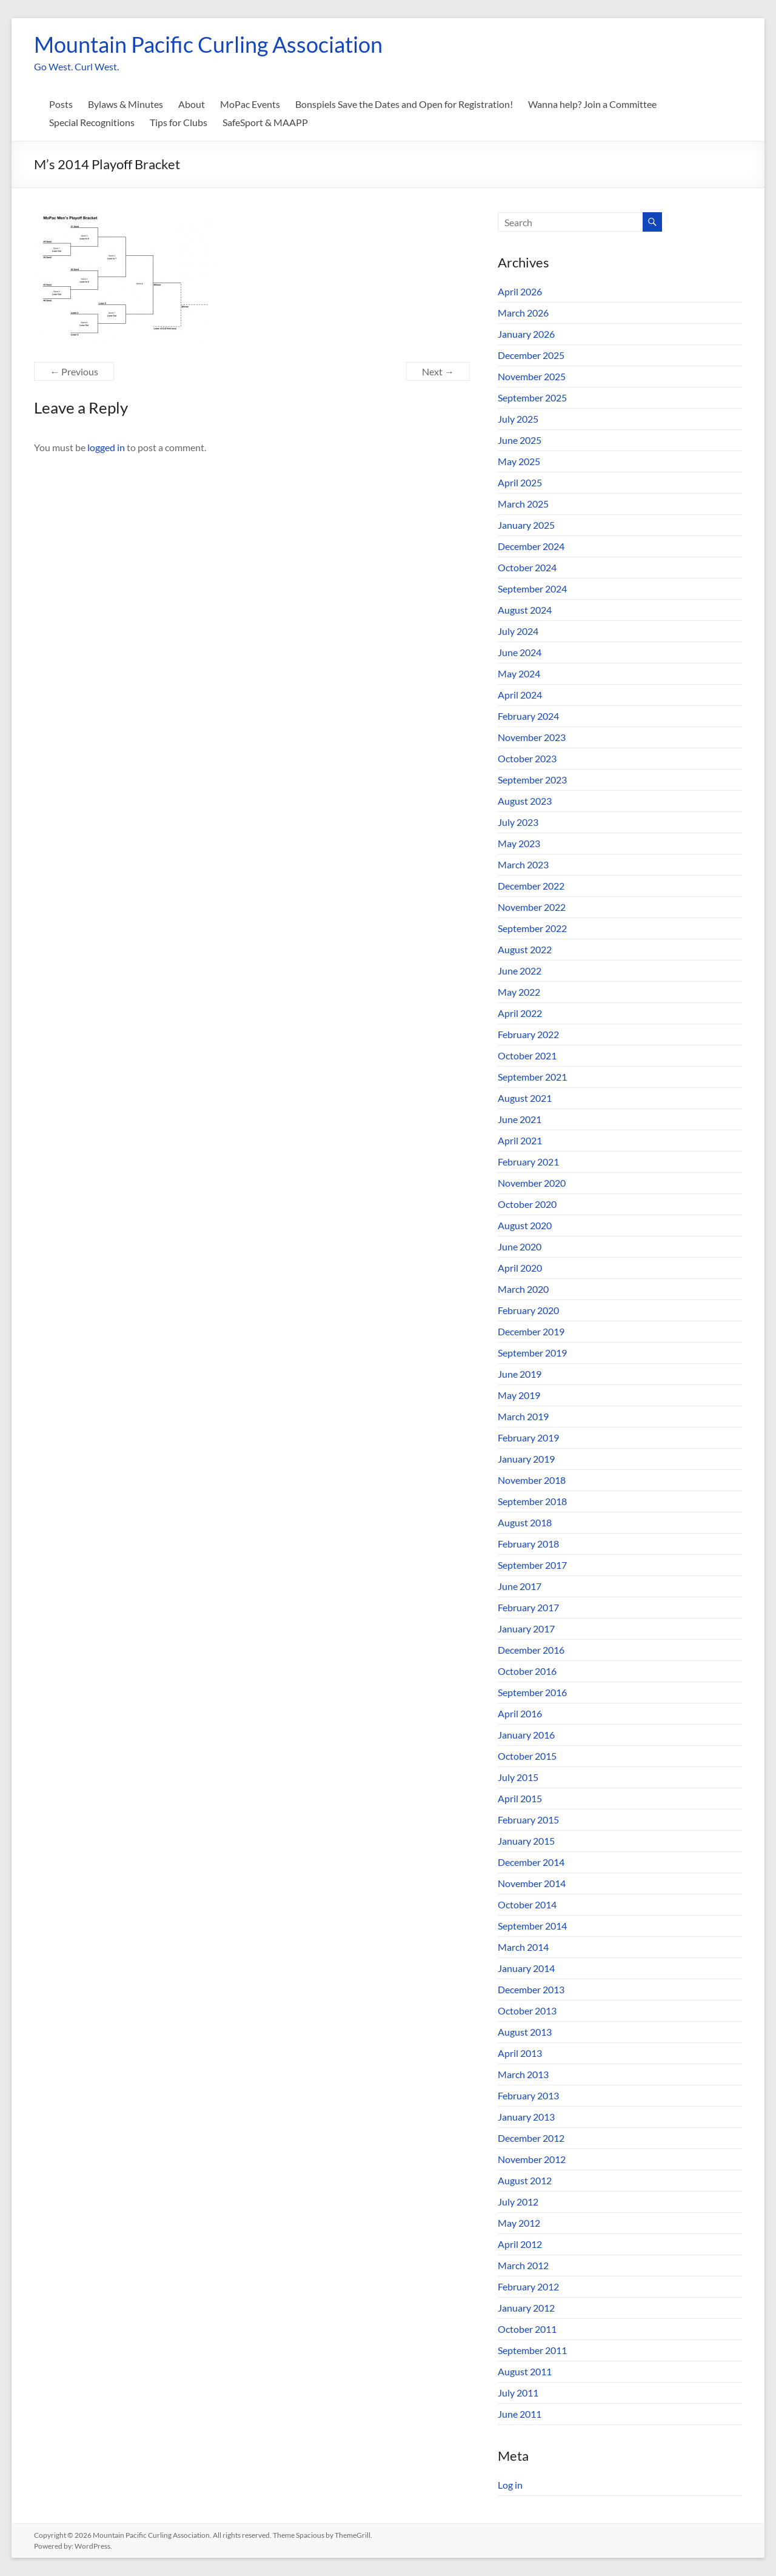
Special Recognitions (92, 122)
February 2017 (528, 1607)
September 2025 (532, 397)
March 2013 (523, 2074)
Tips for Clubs (178, 122)
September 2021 (532, 1076)
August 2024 (525, 609)
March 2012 (523, 2265)
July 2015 (518, 1777)
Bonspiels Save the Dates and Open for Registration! (404, 104)
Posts (61, 104)
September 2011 (532, 2350)
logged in (106, 447)
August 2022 (525, 949)
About (191, 104)
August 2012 (525, 2180)
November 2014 (532, 1883)
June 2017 (519, 1586)
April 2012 (520, 2244)
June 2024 (519, 652)
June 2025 (519, 440)
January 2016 (526, 1734)
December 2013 (531, 1989)
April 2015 (520, 1798)
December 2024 (531, 546)
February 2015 (528, 1819)
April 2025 (520, 482)
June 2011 (519, 2414)
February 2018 (528, 1543)
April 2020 (520, 1267)
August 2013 (525, 2032)
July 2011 (518, 2392)
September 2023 (532, 779)
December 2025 (531, 355)
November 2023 (532, 737)
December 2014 (531, 1862)
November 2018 (532, 1480)
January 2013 (526, 2116)
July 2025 (518, 418)
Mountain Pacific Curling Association (208, 44)
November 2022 (532, 907)
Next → (438, 371)
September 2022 (532, 928)
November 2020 (532, 1183)
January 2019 (526, 1458)
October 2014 (527, 1904)
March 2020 (523, 1289)
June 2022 (519, 970)
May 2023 (519, 843)
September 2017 (532, 1565)
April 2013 (520, 2053)
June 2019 (519, 1374)
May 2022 (519, 992)
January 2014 (526, 1968)
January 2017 (526, 1628)
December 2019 (531, 1331)
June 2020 (519, 1246)
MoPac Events (250, 104)
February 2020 (528, 1310)
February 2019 (528, 1437)
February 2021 (528, 1161)
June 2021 (519, 1119)
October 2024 (527, 567)
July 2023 (518, 822)
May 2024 (519, 673)
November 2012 (532, 2159)
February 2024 (528, 716)
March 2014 (523, 1947)
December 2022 (531, 885)
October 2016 (527, 1671)
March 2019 (523, 1416)
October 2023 (527, 758)
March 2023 (523, 864)
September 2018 (532, 1501)
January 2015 (526, 1840)
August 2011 (525, 2371)
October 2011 (527, 2329)
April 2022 (520, 1013)
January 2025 (526, 525)
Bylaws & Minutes (125, 104)
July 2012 (518, 2201)
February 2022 (528, 1034)
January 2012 (526, 2307)
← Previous (74, 371)
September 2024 (532, 588)
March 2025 (523, 503)
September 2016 (532, 1692)
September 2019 (532, 1352)
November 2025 (532, 376)
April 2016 (520, 1713)
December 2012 (531, 2138)
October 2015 (527, 1756)
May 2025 (519, 461)
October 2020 (527, 1204)
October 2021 (527, 1055)
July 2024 (518, 631)
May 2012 (519, 2223)
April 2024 (520, 694)
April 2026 (520, 291)
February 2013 (528, 2095)
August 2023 (525, 801)
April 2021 (520, 1140)
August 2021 (525, 1098)
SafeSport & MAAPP (265, 122)
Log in (510, 2484)
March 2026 (523, 312)
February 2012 (528, 2286)
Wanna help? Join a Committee (592, 104)
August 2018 (525, 1522)
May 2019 (519, 1395)
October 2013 (527, 2010)
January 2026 (526, 334)
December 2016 (531, 1649)
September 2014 (532, 1925)
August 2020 (525, 1225)
